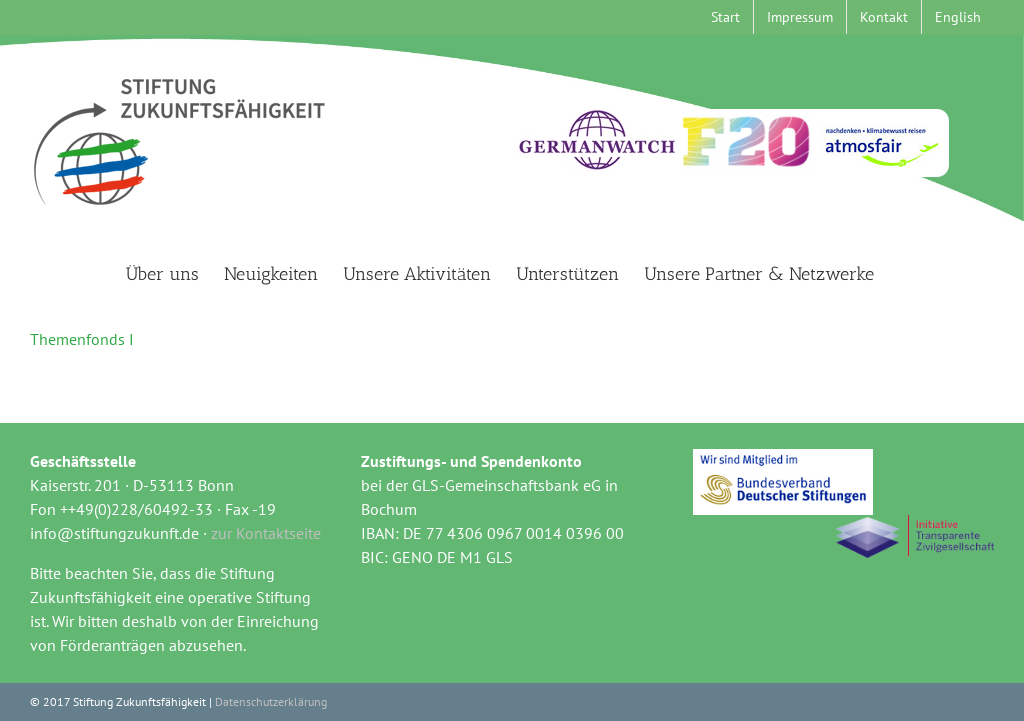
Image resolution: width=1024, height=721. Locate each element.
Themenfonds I (82, 339)
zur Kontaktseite (266, 533)
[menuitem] (958, 17)
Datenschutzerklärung (271, 701)
